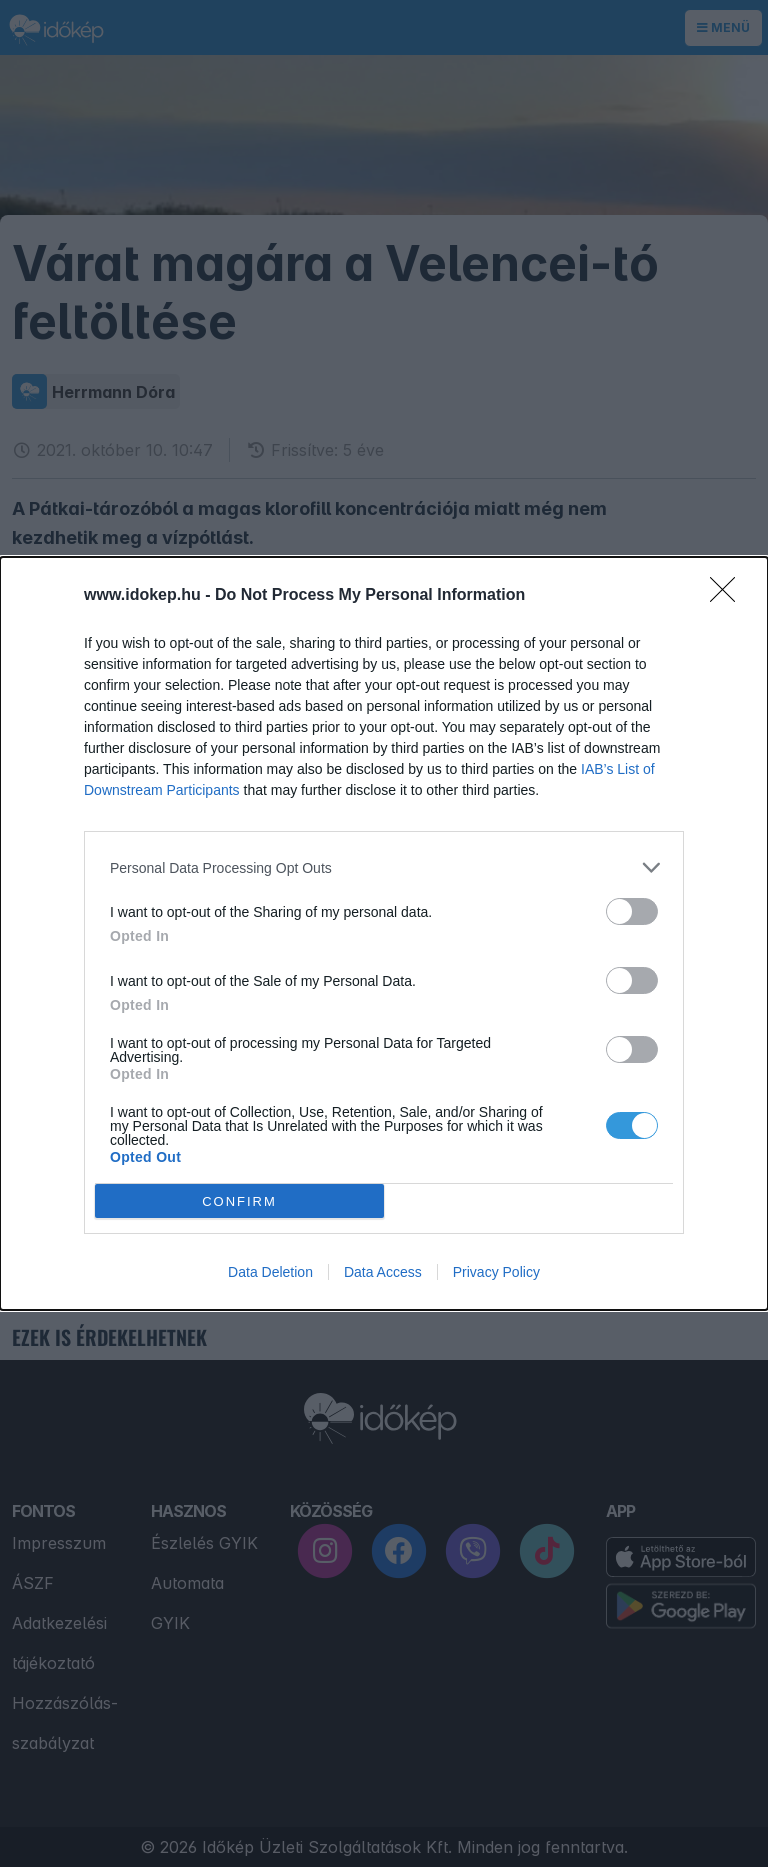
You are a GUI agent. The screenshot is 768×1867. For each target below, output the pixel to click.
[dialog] (384, 933)
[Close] (729, 596)
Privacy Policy (496, 1272)
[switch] (632, 911)
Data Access (383, 1272)
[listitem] (384, 867)
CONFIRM (239, 1201)
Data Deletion (270, 1272)
